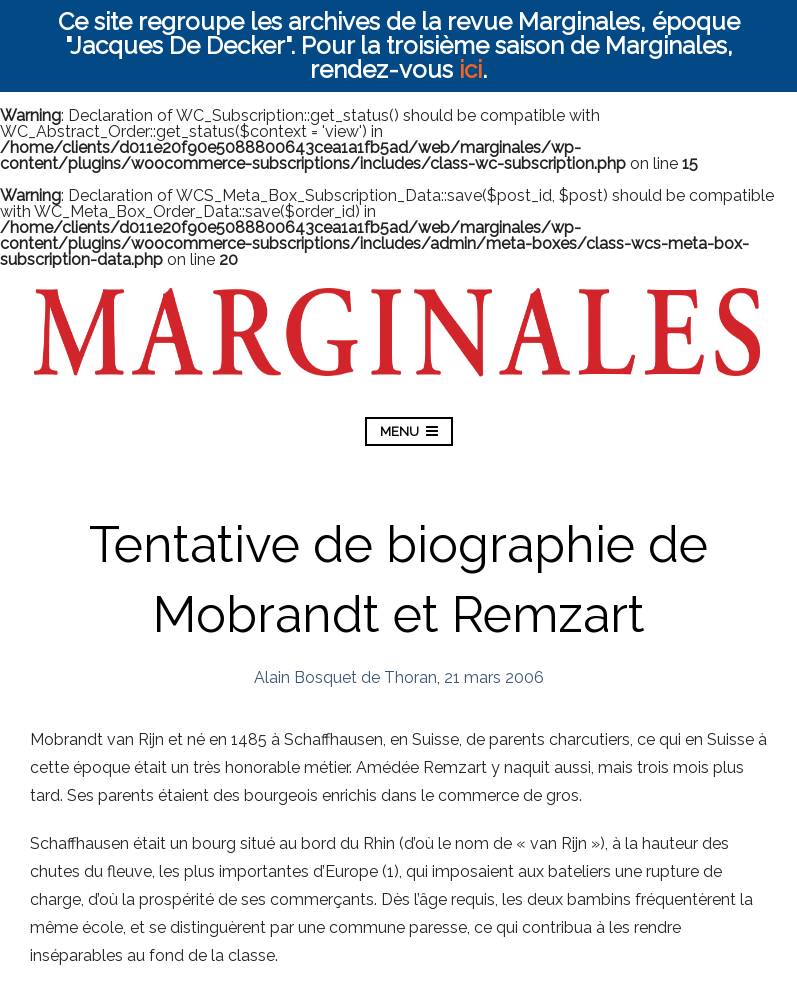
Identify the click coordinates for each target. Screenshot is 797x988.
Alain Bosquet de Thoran (345, 677)
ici (470, 69)
